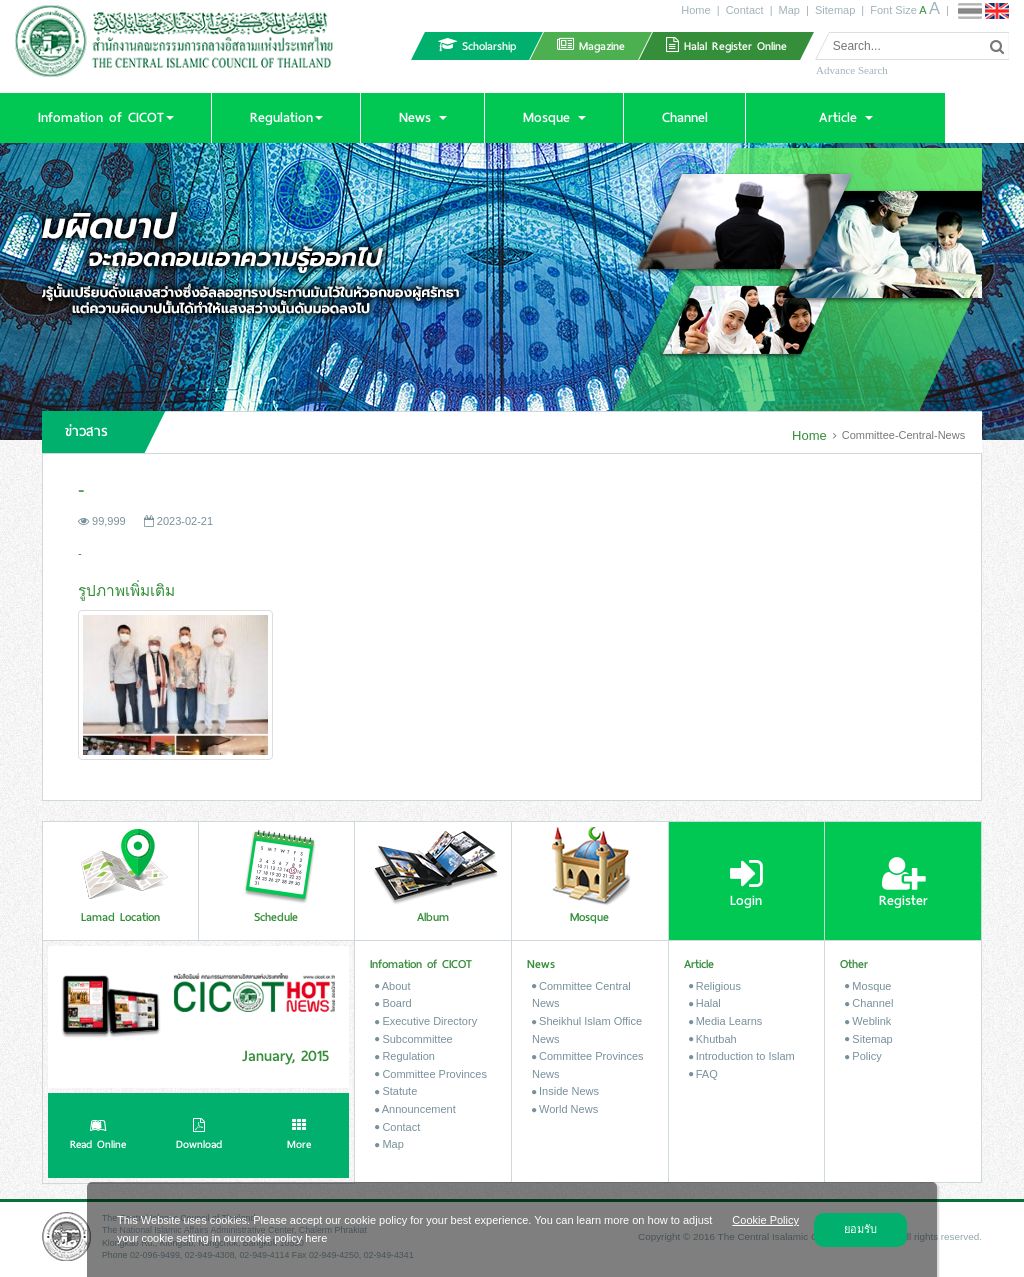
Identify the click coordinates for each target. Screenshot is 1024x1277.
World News (565, 1109)
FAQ (703, 1074)
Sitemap (835, 10)
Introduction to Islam (742, 1056)
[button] (105, 118)
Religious (715, 986)
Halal (705, 1003)
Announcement (415, 1109)
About (392, 986)
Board (393, 1003)
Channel (869, 1003)
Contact (745, 10)
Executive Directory (426, 1021)
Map (789, 10)
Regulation (405, 1056)
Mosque (868, 986)
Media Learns (726, 1021)
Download (199, 1136)
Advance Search (852, 70)
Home (695, 10)
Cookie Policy (765, 1220)
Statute (396, 1091)
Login (746, 883)
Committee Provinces (431, 1074)
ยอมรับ (860, 1229)
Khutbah (713, 1039)
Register (903, 883)
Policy (863, 1056)
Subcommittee (413, 1039)
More (299, 1136)
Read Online (98, 1136)
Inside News (565, 1091)
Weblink (868, 1021)
